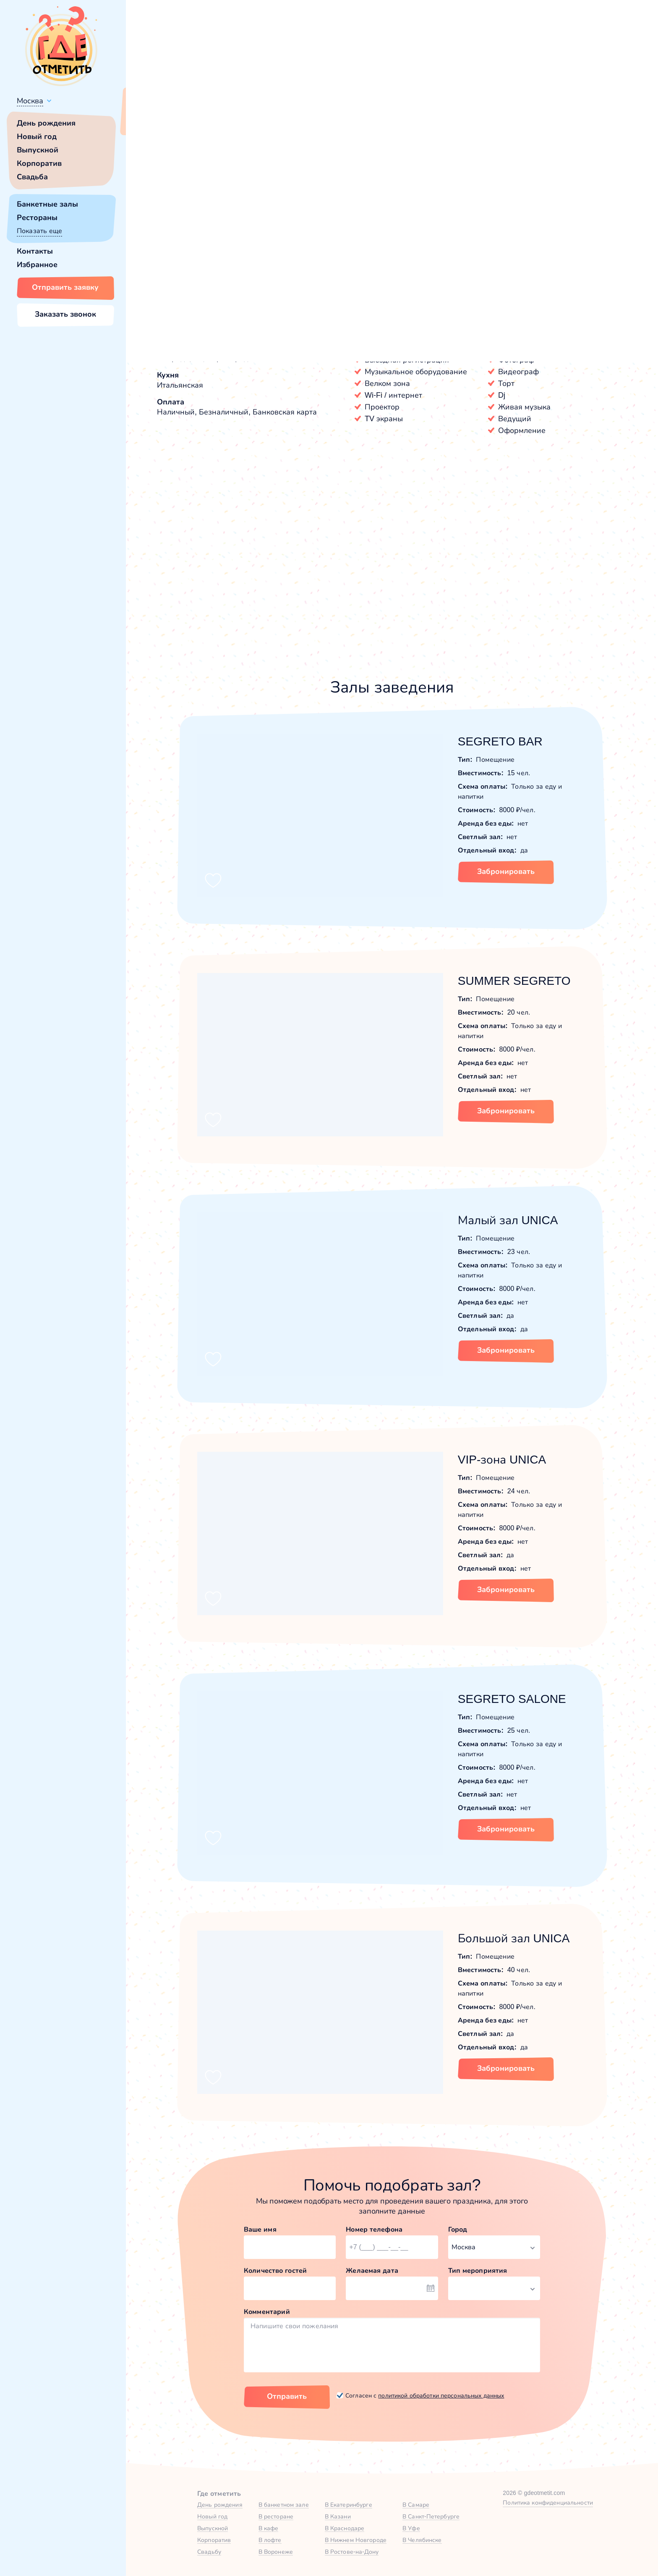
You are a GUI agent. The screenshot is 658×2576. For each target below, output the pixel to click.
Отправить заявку (65, 287)
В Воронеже (275, 2551)
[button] (167, 210)
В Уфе (411, 2528)
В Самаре (415, 2504)
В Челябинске (422, 2540)
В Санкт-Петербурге (431, 2516)
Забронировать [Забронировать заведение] (502, 292)
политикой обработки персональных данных (441, 2395)
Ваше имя (260, 2229)
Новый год (37, 136)
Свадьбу (209, 2551)
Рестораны (37, 217)
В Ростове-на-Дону (352, 2551)
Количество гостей (275, 2270)
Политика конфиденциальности (548, 2502)
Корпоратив (39, 163)
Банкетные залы (47, 204)
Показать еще (39, 230)
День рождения (46, 123)
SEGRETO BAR (500, 741)
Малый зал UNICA (508, 1220)
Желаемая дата (372, 2270)
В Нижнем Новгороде (355, 2540)
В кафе (268, 2528)
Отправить (287, 2396)
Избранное (37, 264)
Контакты (35, 251)
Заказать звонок (65, 314)
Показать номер (589, 248)
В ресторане (275, 2516)
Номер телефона (374, 2229)
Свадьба (32, 177)
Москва (30, 101)
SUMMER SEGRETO (514, 980)
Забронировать (506, 871)
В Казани (338, 2516)
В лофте (270, 2540)
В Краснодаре (345, 2528)
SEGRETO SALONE (512, 1698)
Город (457, 2229)
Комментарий (267, 2311)
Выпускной (37, 150)
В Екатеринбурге (348, 2504)
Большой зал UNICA (514, 1938)
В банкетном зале (283, 2504)
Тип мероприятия (477, 2270)
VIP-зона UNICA (502, 1459)
